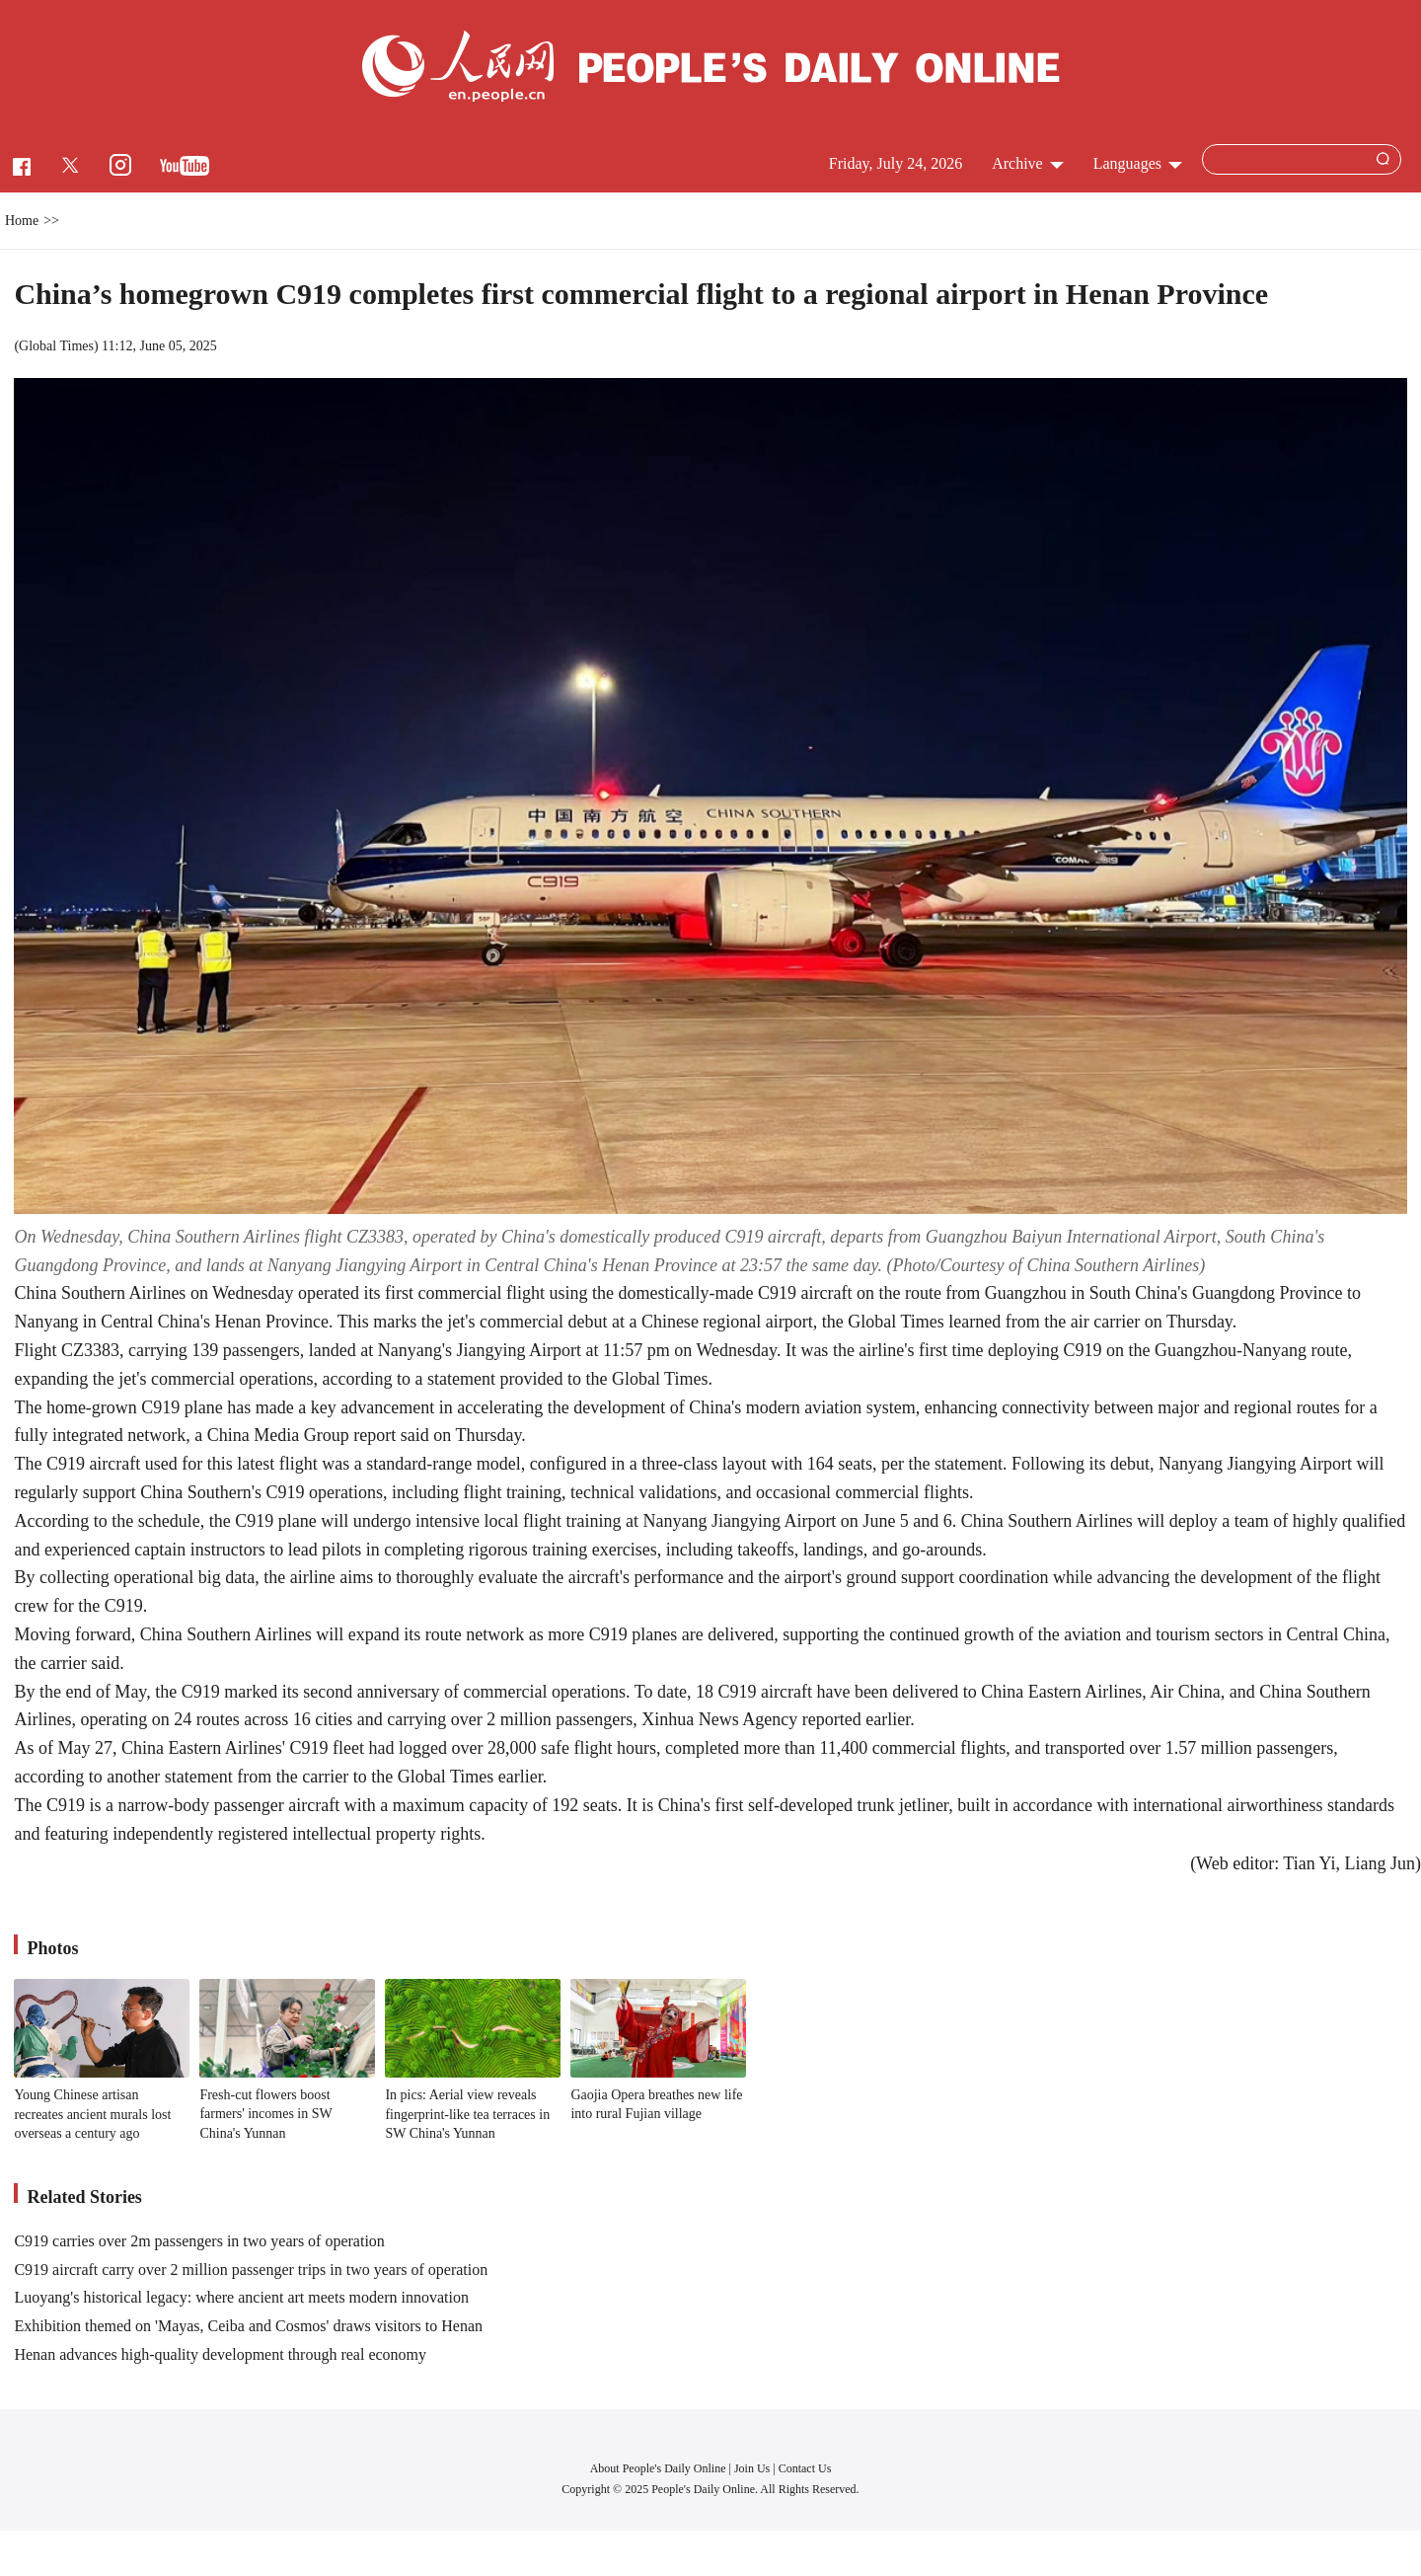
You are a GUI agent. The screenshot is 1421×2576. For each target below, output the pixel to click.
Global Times (56, 346)
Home (21, 220)
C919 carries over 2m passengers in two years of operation (199, 2241)
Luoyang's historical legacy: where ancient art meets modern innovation (241, 2297)
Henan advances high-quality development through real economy (220, 2354)
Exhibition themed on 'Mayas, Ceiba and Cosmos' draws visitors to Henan (248, 2325)
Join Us (753, 2468)
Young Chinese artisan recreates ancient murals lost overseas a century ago (92, 2114)
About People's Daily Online (658, 2468)
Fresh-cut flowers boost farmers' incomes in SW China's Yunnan (265, 2114)
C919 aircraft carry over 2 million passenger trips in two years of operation (250, 2269)
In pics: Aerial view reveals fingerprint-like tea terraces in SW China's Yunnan (467, 2114)
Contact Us (805, 2468)
